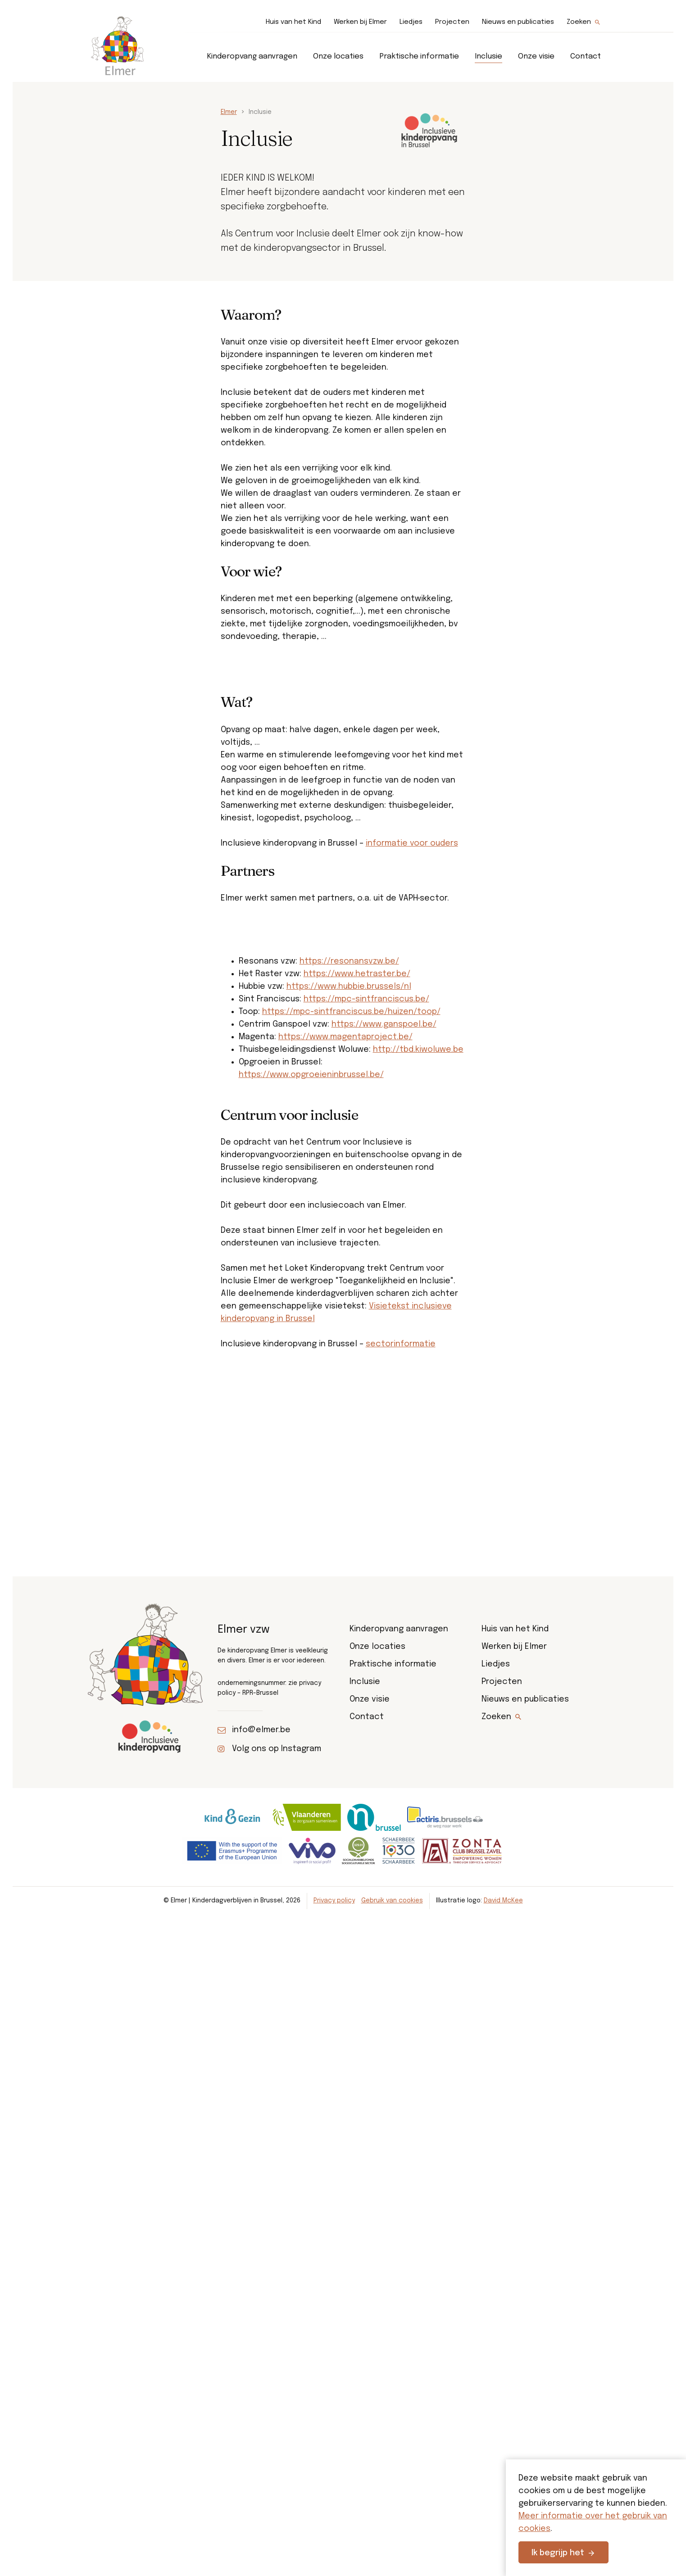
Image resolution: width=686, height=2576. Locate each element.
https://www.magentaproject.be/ (345, 1339)
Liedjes (411, 22)
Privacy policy (334, 2548)
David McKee (503, 2548)
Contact (585, 56)
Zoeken (579, 22)
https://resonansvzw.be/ (349, 1263)
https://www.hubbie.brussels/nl (348, 1288)
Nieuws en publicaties (518, 22)
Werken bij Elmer (360, 22)
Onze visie (536, 56)
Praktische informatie (419, 56)
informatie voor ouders (412, 1006)
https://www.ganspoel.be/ (384, 1326)
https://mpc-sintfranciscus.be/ (366, 1301)
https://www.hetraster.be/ (357, 1276)
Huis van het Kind (293, 22)
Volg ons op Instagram (276, 2397)
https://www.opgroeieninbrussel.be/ (311, 1376)
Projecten (452, 22)
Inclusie (488, 56)
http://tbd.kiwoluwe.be (418, 1351)
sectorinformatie (401, 1646)
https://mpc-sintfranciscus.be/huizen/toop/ (351, 1313)
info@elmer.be (261, 2378)
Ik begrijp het (558, 2553)
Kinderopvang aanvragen (252, 56)
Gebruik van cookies (392, 2548)
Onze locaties (338, 56)
